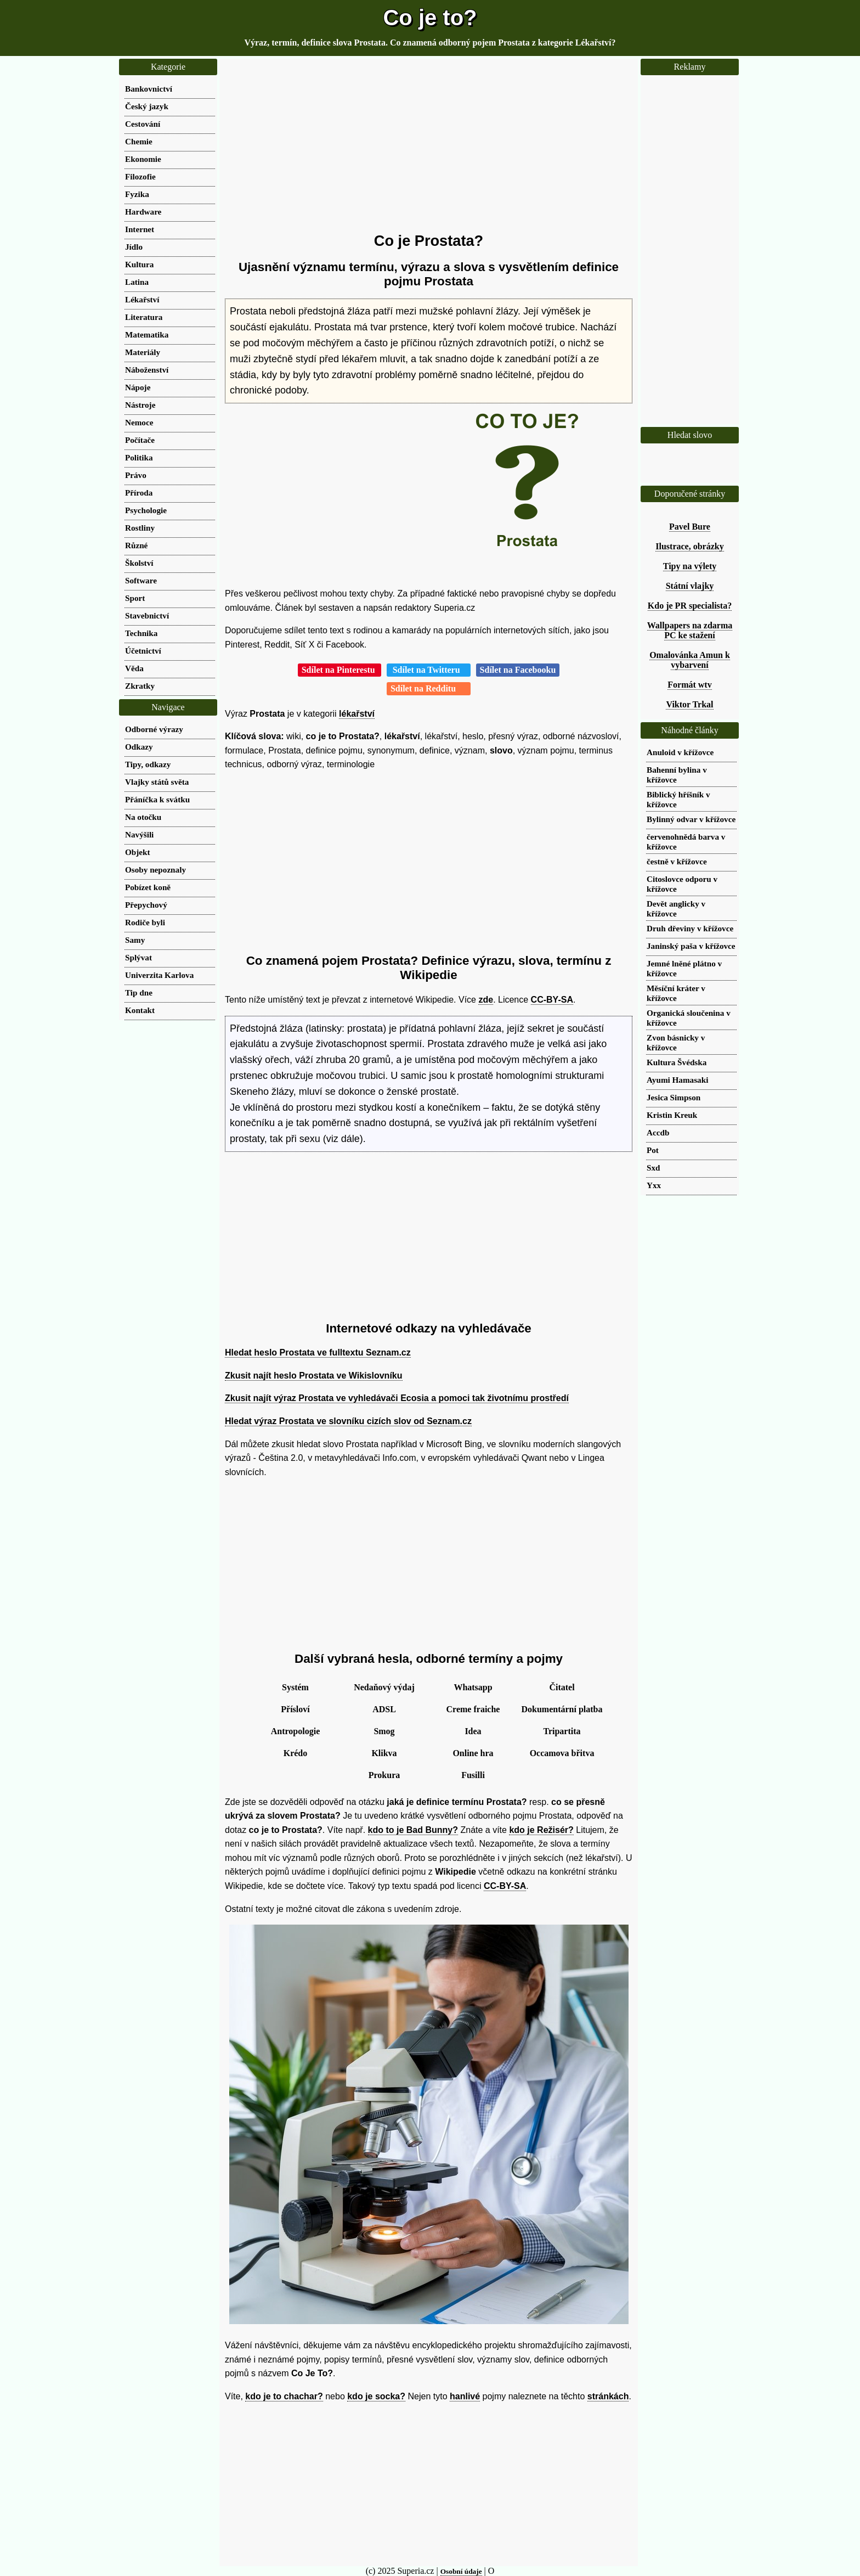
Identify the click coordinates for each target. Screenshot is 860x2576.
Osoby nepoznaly (155, 869)
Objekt (137, 852)
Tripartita (561, 1731)
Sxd (653, 1167)
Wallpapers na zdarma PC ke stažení (690, 630)
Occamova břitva (562, 1753)
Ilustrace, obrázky (689, 546)
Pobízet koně (148, 887)
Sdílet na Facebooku (518, 669)
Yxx (654, 1185)
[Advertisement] (428, 145)
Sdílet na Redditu (428, 688)
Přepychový (146, 904)
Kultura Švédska (676, 1062)
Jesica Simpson (673, 1097)
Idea (473, 1731)
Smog (384, 1731)
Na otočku (143, 817)
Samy (135, 939)
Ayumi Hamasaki (677, 1079)
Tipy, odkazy (148, 764)
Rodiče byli (145, 922)
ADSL (384, 1709)
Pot (653, 1150)
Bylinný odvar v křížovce (691, 819)
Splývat (138, 957)
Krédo (296, 1753)
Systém (295, 1687)
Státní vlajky (690, 585)
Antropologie (295, 1731)
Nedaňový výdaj (384, 1687)
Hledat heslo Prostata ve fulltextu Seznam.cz (318, 1352)
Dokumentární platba (561, 1709)
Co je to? (430, 17)
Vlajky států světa (157, 781)
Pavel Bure (689, 526)
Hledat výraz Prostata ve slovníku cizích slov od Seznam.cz (348, 1421)
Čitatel (561, 1687)
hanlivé (465, 2396)
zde (485, 999)
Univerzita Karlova (159, 975)
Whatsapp (473, 1687)
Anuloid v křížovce (680, 752)
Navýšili (139, 834)
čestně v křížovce (677, 861)
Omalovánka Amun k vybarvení (689, 660)
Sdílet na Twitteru (428, 669)
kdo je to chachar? (283, 2396)
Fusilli (473, 1775)
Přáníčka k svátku (157, 799)
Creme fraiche (473, 1709)
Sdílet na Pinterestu (339, 669)
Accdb (658, 1132)
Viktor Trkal (689, 704)
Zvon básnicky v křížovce (676, 1042)
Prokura (384, 1775)
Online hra (472, 1753)
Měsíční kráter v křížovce (676, 993)
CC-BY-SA (552, 999)
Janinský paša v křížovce (691, 945)
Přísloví (295, 1709)
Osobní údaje (461, 2571)
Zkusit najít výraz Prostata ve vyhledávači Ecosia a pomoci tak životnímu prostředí (397, 1398)
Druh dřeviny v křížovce (690, 928)
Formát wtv (689, 684)
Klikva (384, 1753)
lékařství (357, 713)
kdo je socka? (376, 2396)
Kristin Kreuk (672, 1115)
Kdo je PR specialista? (690, 605)
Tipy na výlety (690, 566)
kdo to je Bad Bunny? (413, 1830)
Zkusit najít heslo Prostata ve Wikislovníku (314, 1375)
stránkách (608, 2396)
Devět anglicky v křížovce (676, 908)
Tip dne (138, 992)
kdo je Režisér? (541, 1830)
